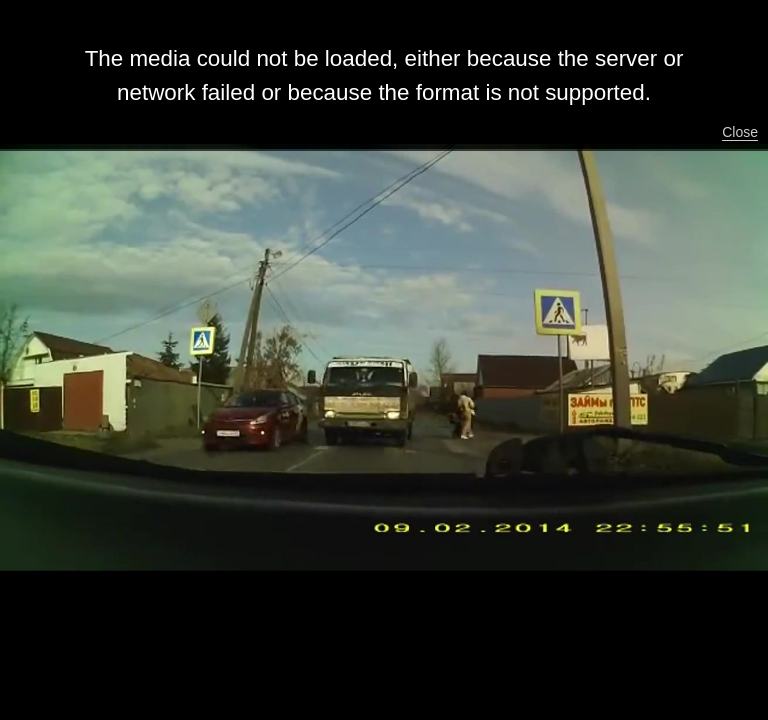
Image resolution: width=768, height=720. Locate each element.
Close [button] (740, 132)
